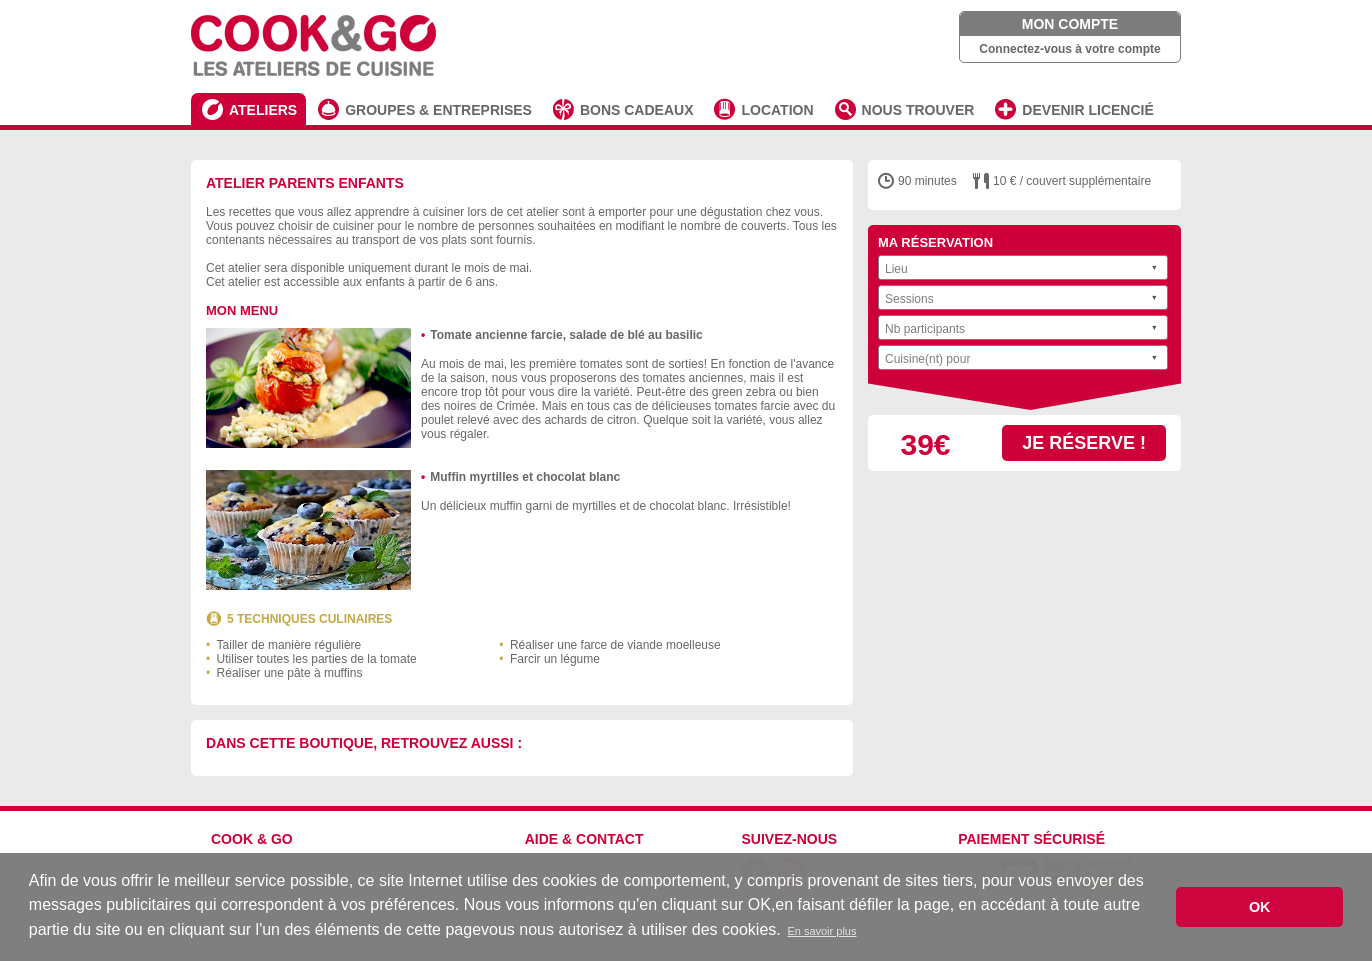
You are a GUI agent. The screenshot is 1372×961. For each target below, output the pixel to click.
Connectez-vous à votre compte (1069, 49)
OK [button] (1260, 907)
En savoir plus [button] (821, 931)
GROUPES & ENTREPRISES (438, 110)
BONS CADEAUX (637, 110)
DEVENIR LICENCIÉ (1087, 110)
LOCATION (777, 110)
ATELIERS (263, 110)
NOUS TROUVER (918, 110)
